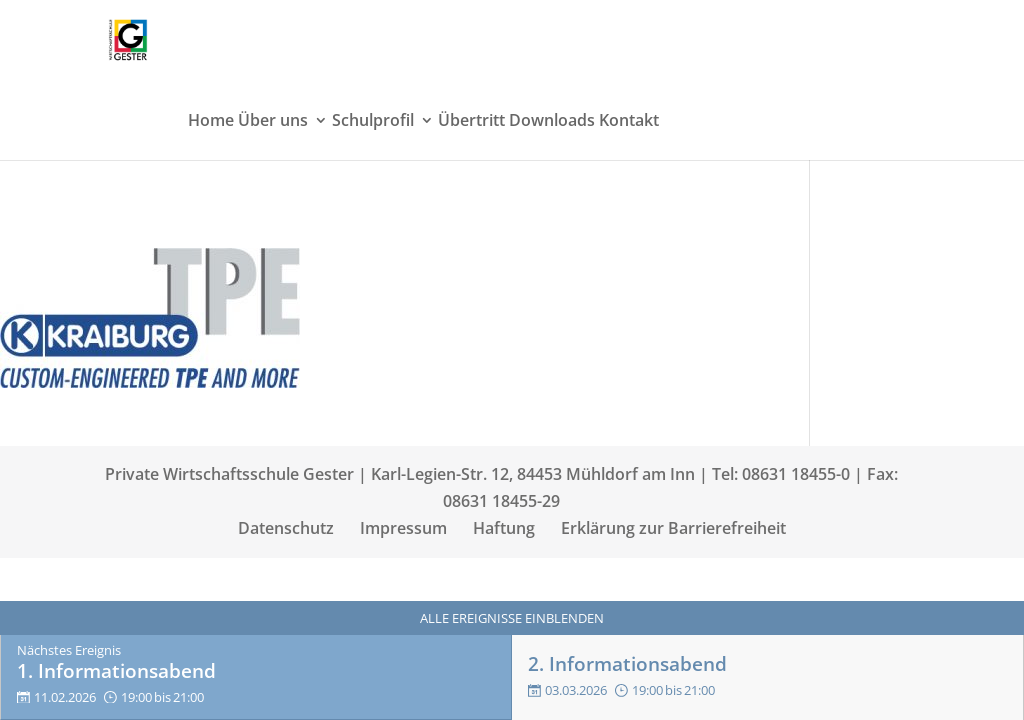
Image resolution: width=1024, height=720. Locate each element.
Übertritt (471, 122)
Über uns (273, 122)
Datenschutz (286, 528)
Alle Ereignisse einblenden (512, 618)
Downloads (552, 122)
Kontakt (629, 122)
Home (211, 122)
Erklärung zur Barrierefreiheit (673, 528)
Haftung (504, 528)
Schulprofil (373, 122)
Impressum (403, 528)
